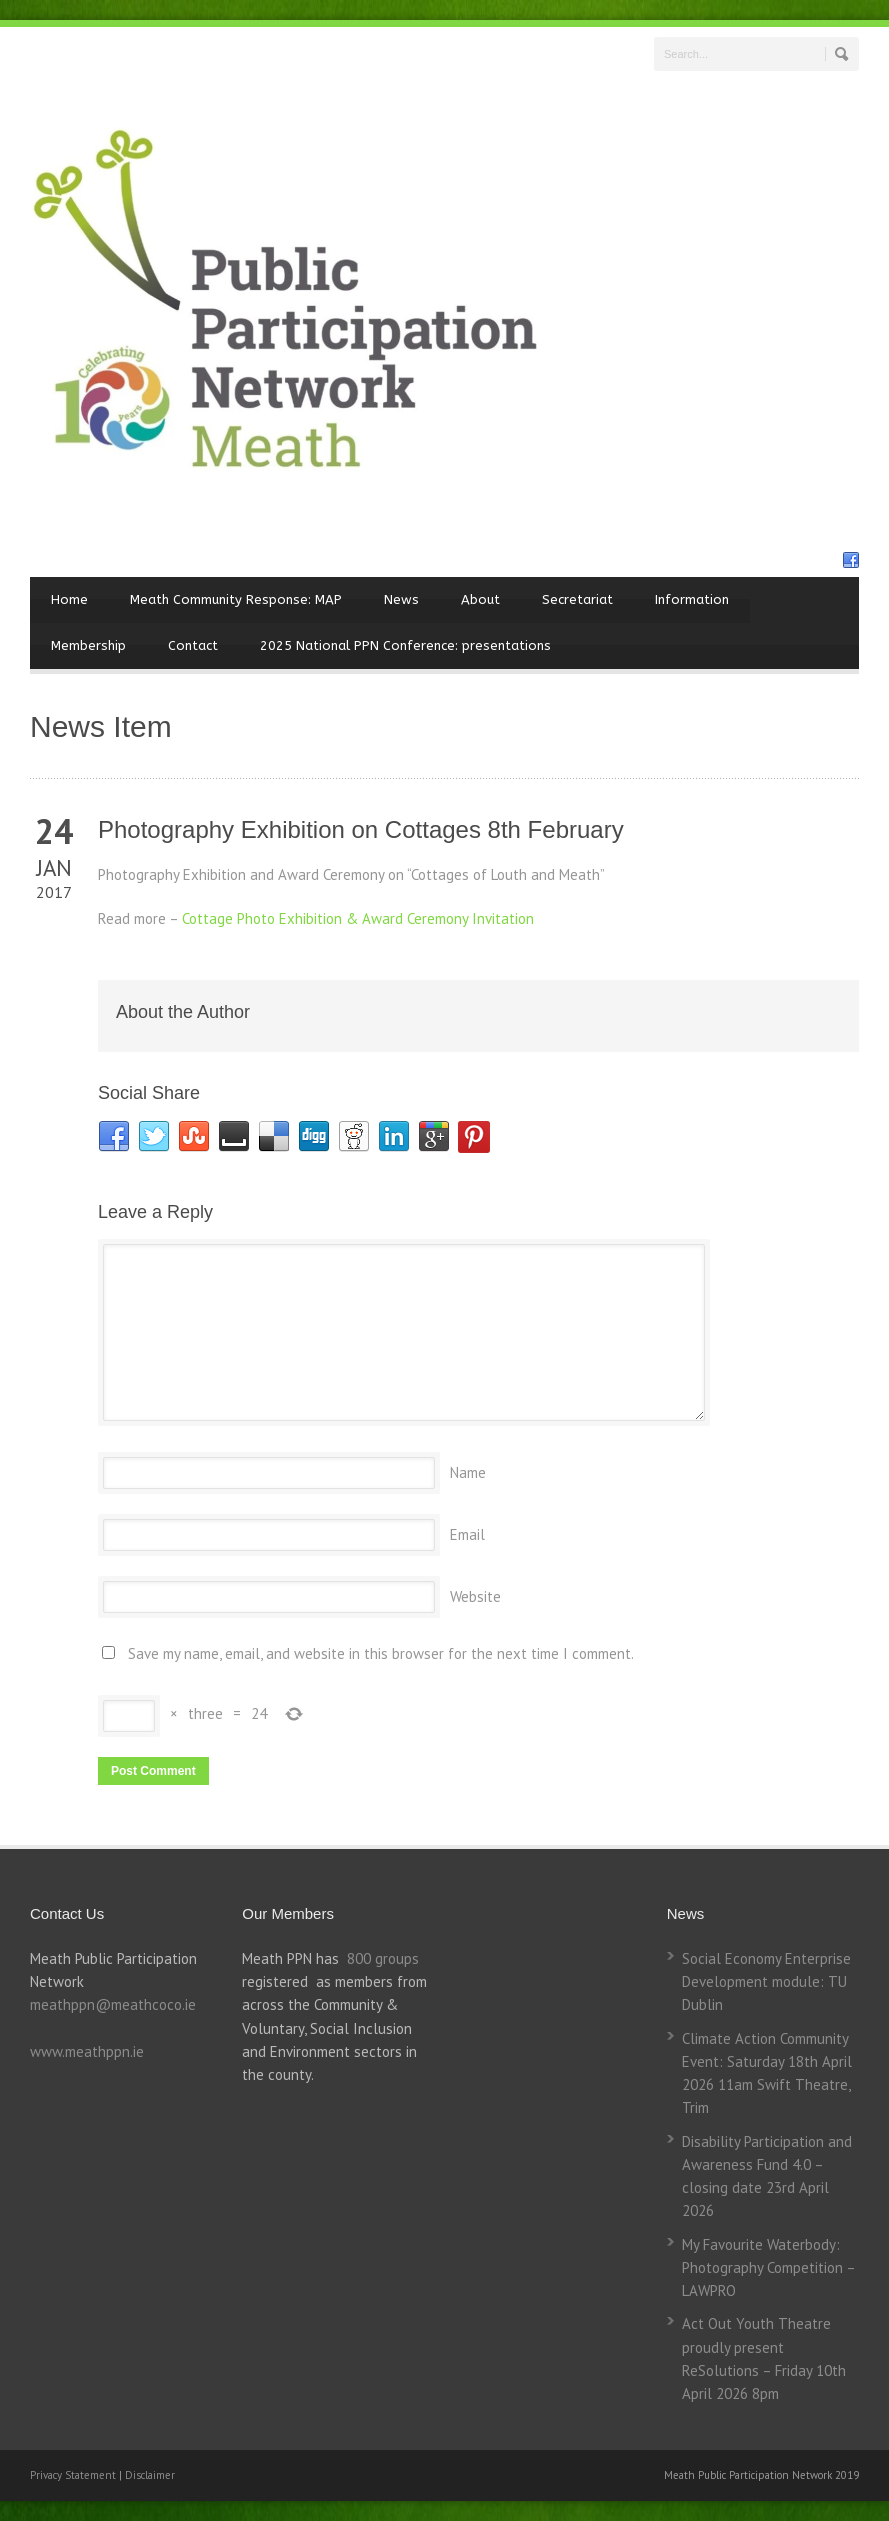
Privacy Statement (74, 2475)
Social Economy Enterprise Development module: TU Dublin (766, 1982)
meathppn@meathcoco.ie (113, 2004)
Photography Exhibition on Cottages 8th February (361, 829)
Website (475, 1596)
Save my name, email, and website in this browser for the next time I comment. (381, 1653)
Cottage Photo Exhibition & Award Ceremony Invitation (358, 918)
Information (692, 599)
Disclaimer (150, 2475)
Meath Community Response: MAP (236, 599)
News (401, 599)
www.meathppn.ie (87, 2051)
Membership (88, 645)
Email (467, 1534)
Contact (193, 645)
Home (69, 599)
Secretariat (577, 599)
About (480, 599)
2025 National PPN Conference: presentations (405, 645)
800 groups (383, 1958)
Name (468, 1472)
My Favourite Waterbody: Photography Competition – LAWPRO (768, 2268)
